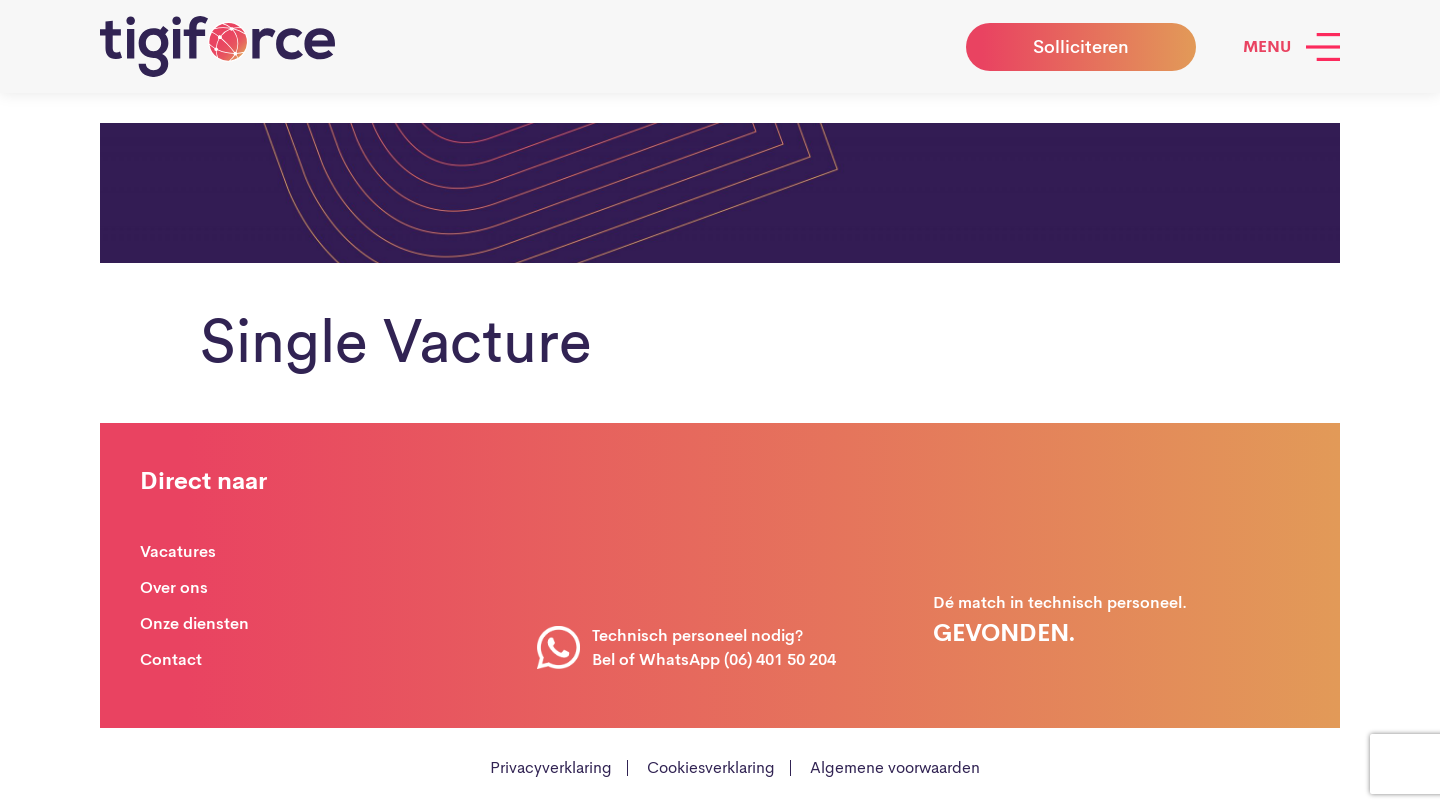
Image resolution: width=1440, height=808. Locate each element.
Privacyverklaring (551, 768)
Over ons (174, 587)
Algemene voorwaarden (895, 768)
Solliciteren (1081, 47)
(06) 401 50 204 (780, 659)
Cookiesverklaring (711, 768)
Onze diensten (194, 623)
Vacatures (178, 551)
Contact (171, 659)
